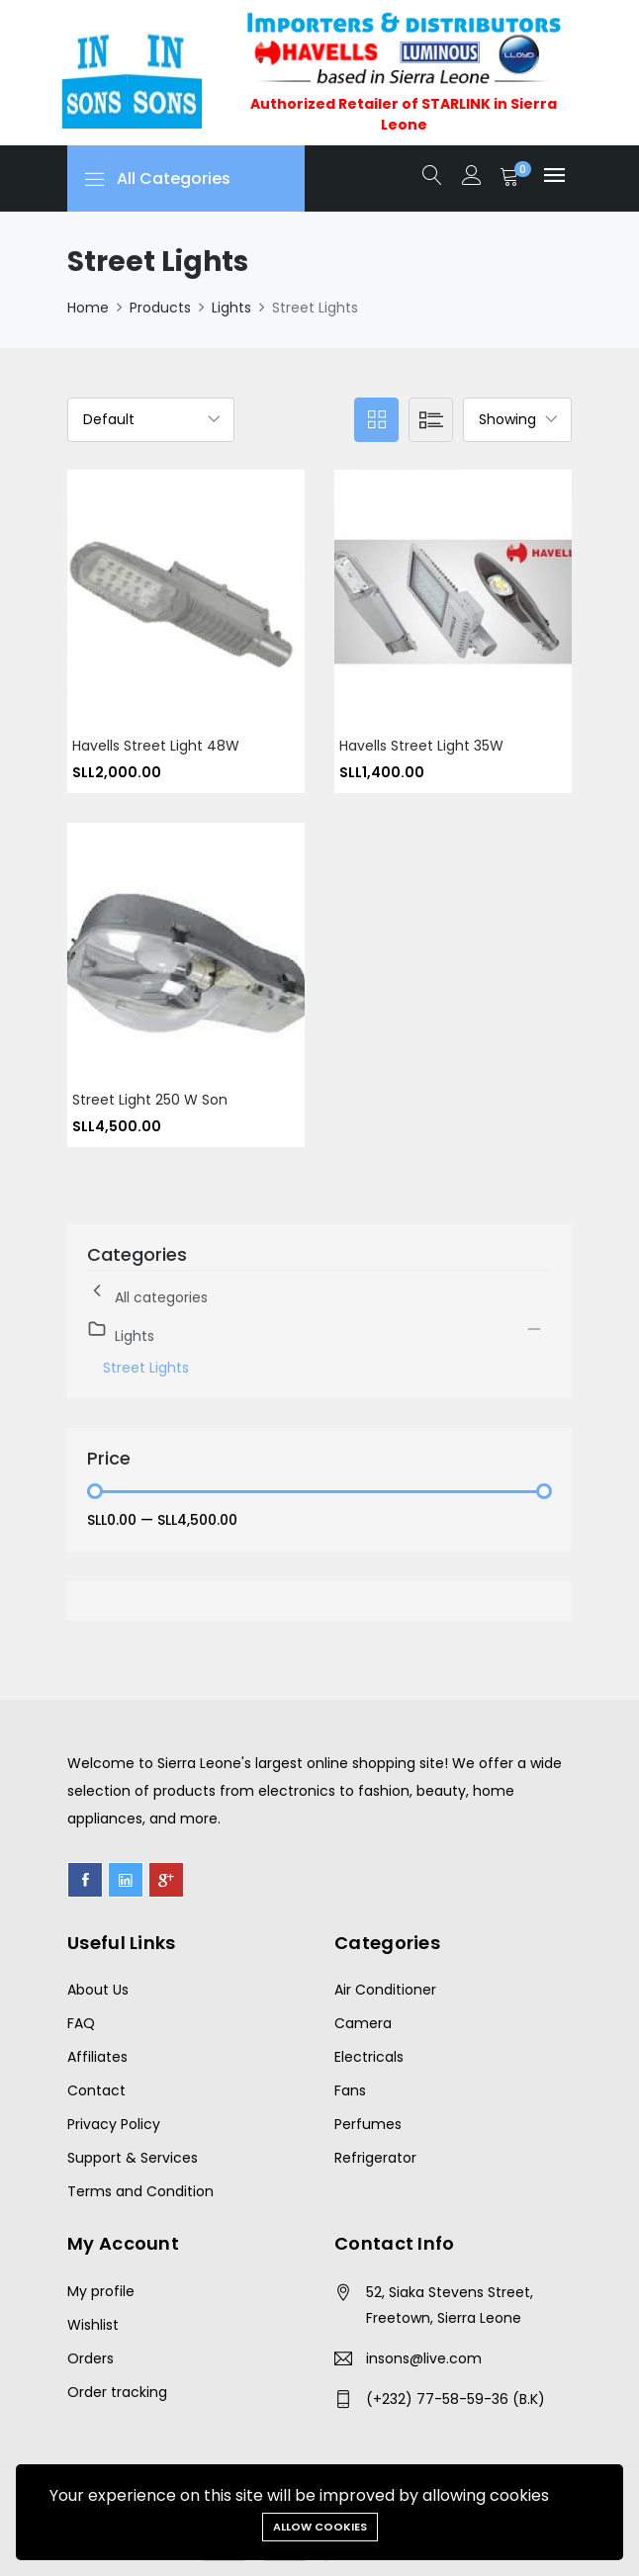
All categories (147, 1294)
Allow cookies (320, 2526)
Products (160, 307)
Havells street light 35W (421, 745)
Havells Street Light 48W (155, 745)
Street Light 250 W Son (150, 1100)
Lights (231, 307)
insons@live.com (424, 2358)
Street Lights (146, 1367)
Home (88, 307)
